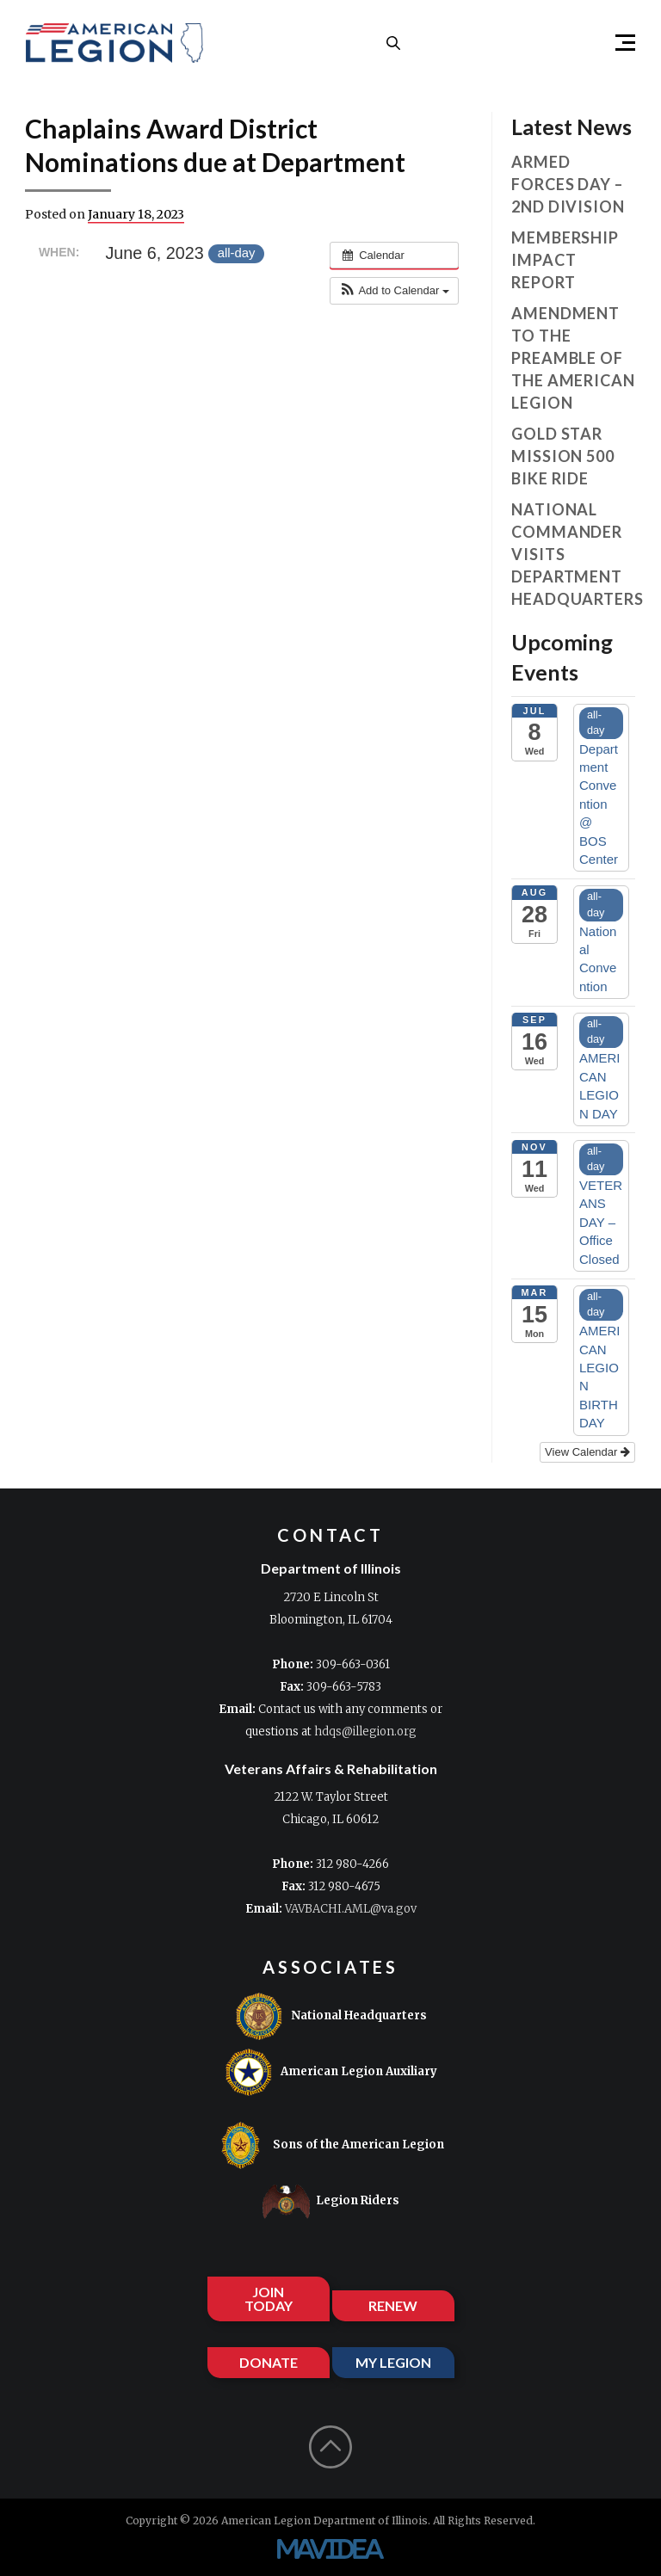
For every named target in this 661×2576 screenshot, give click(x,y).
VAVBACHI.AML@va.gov (351, 1908)
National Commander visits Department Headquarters (573, 554)
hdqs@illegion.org (365, 1731)
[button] (618, 43)
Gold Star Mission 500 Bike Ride (563, 456)
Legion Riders (331, 2201)
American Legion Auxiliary (331, 2072)
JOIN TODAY (268, 2298)
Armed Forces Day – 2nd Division (568, 184)
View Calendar (587, 1451)
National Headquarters (331, 2016)
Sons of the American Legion (330, 2145)
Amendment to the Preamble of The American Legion (573, 358)
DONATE (268, 2362)
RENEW (392, 2305)
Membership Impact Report (565, 260)
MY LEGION (393, 2362)
